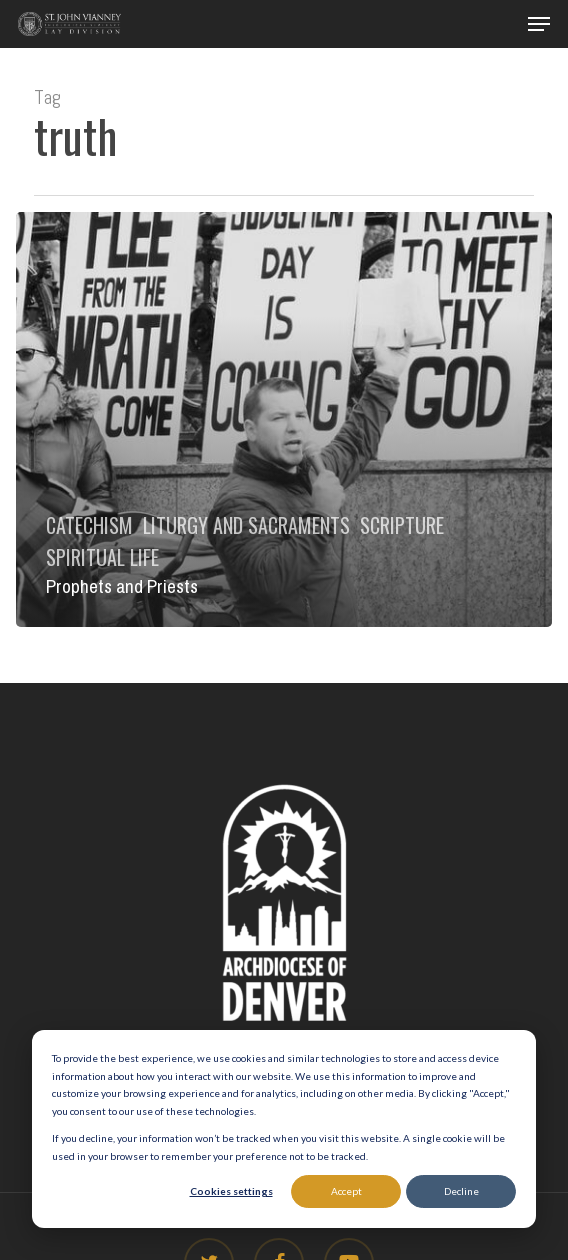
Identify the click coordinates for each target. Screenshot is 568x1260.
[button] (539, 24)
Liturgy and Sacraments (246, 525)
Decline (461, 1191)
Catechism (89, 525)
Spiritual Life (102, 557)
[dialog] (284, 1129)
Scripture (402, 525)
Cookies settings (231, 1191)
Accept (346, 1191)
